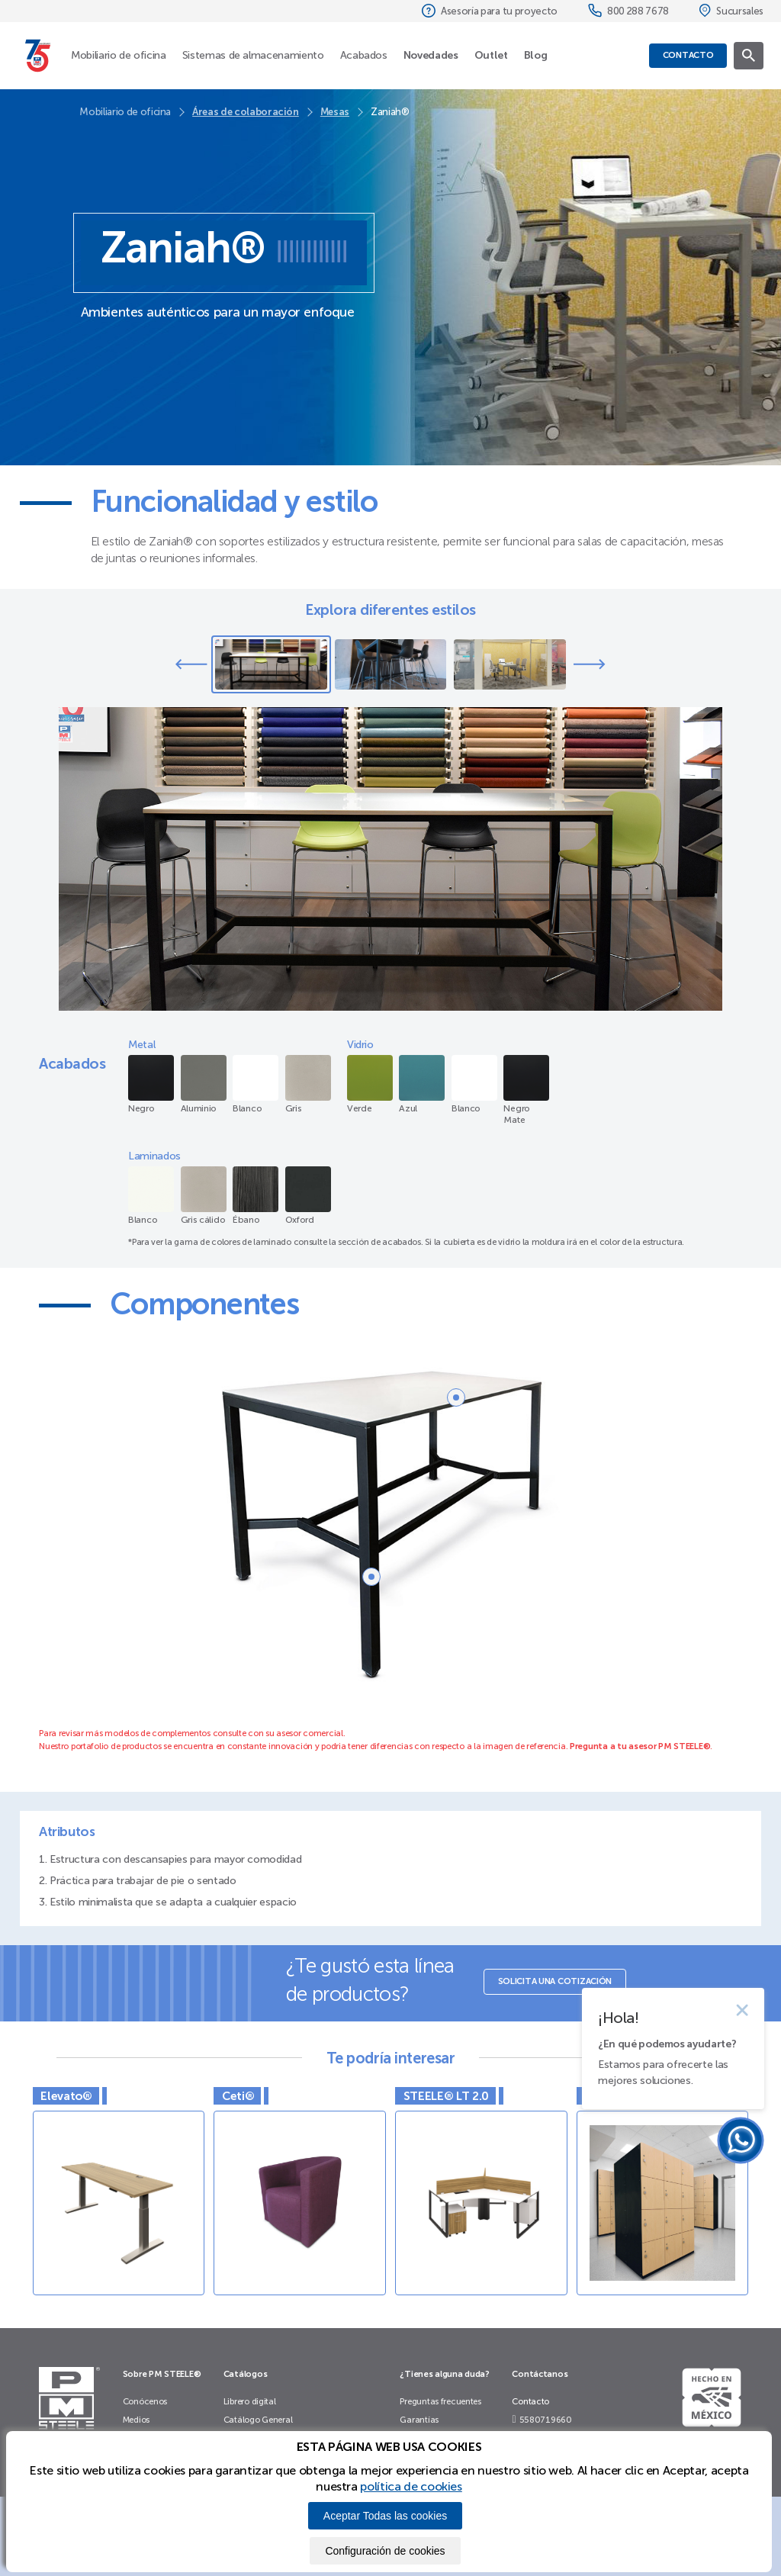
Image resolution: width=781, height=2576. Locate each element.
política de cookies (410, 2486)
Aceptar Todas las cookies (385, 2516)
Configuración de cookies (385, 2551)
